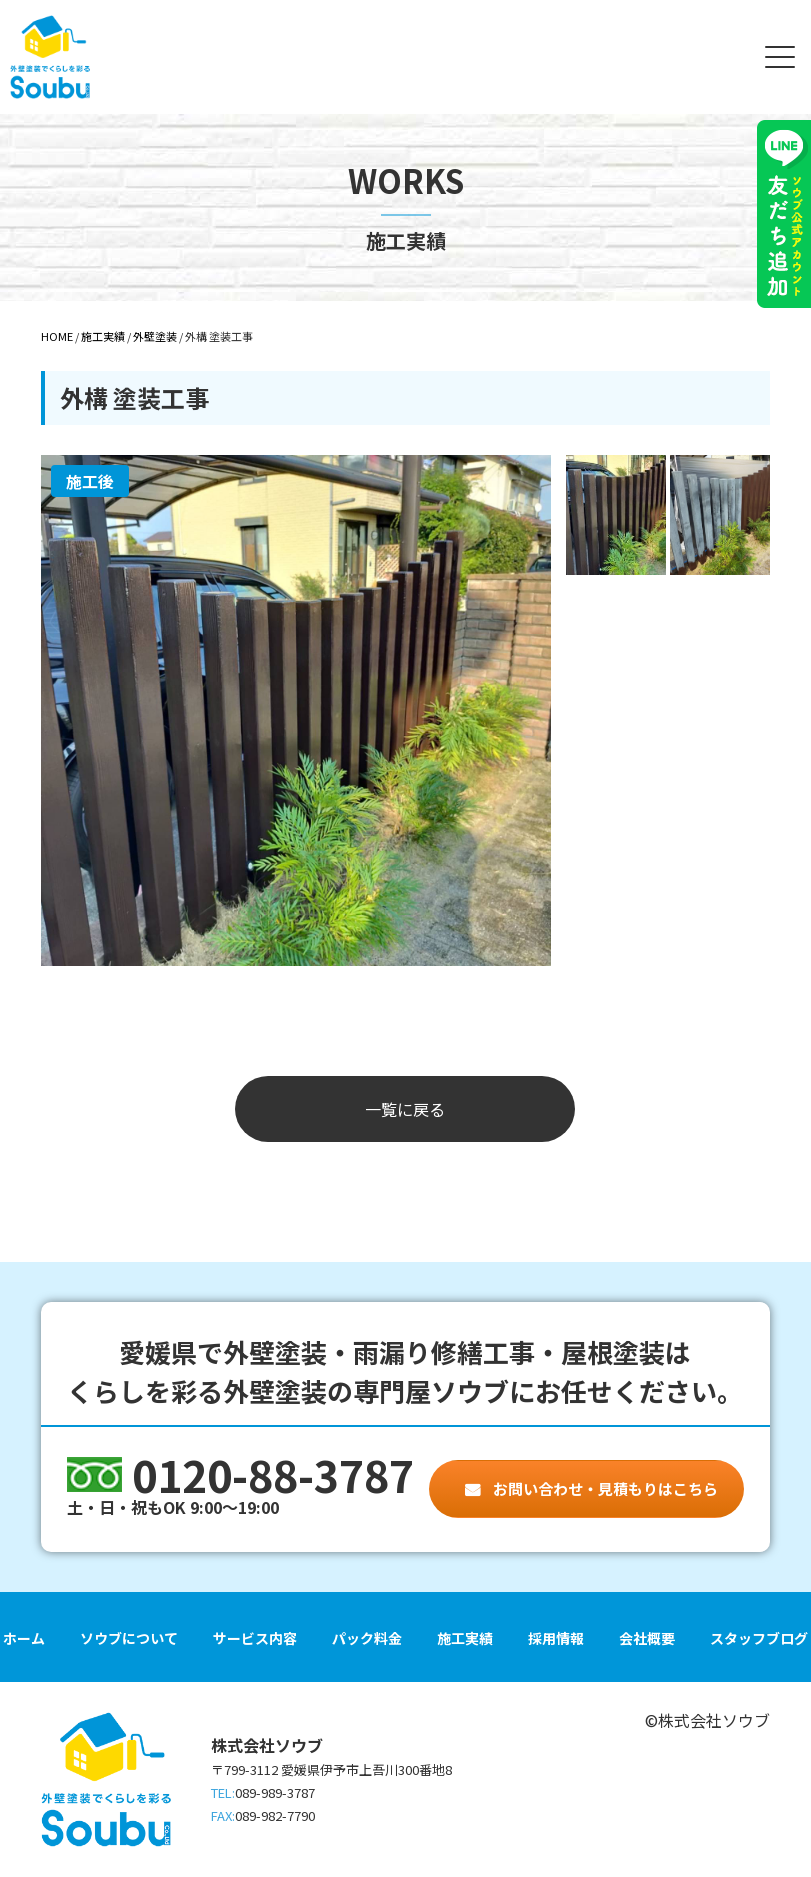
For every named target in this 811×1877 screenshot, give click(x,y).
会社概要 (647, 1638)
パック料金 (367, 1638)
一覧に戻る (405, 1109)
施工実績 (465, 1638)
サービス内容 (255, 1638)
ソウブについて (129, 1638)
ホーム (24, 1638)
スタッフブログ (759, 1638)
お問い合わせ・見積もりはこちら (604, 1488)
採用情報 (556, 1638)
